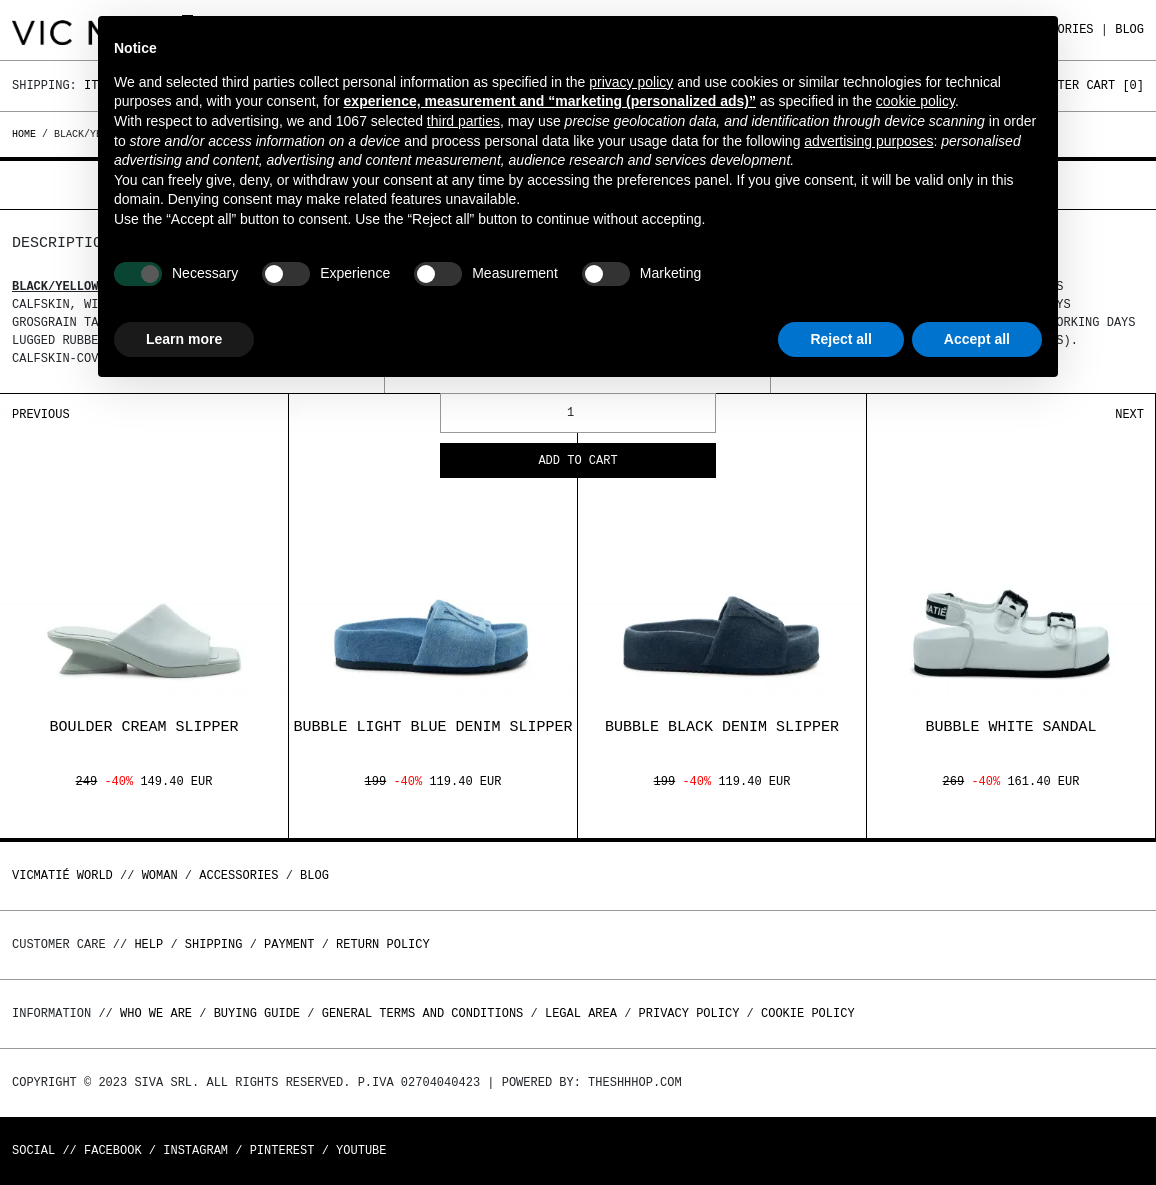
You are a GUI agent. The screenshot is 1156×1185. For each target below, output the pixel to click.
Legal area (581, 1013)
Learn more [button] (184, 339)
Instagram (195, 1150)
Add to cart (577, 461)
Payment (289, 944)
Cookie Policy (808, 1013)
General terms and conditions (423, 1013)
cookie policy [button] (915, 101)
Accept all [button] (977, 339)
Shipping (214, 944)
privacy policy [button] (631, 82)
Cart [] (1115, 85)
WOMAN (160, 875)
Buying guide (257, 1013)
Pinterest (282, 1150)
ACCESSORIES (238, 875)
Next (1129, 414)
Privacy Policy (689, 1013)
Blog (1129, 29)
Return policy (383, 944)
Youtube (361, 1150)
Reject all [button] (840, 339)
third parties (463, 121)
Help (148, 944)
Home (27, 134)
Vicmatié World (62, 875)
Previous (41, 414)
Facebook (113, 1150)
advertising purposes (868, 141)
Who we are (156, 1013)
